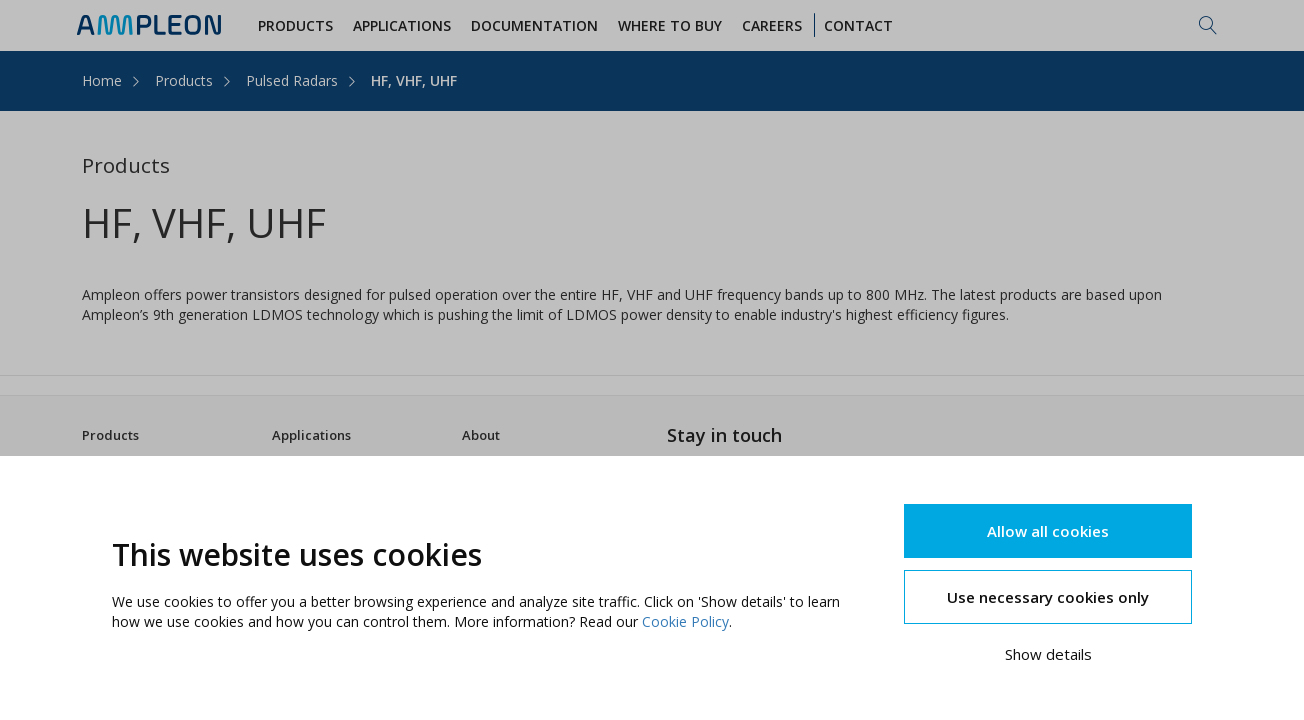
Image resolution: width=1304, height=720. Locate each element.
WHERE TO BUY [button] (673, 25)
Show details (1048, 654)
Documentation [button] (537, 25)
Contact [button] (861, 25)
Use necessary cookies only (1048, 597)
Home (102, 80)
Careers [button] (775, 25)
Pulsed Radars (292, 80)
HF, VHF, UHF (414, 80)
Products (184, 80)
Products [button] (298, 25)
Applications (311, 435)
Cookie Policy (685, 621)
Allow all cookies (1048, 531)
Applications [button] (405, 25)
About (481, 435)
